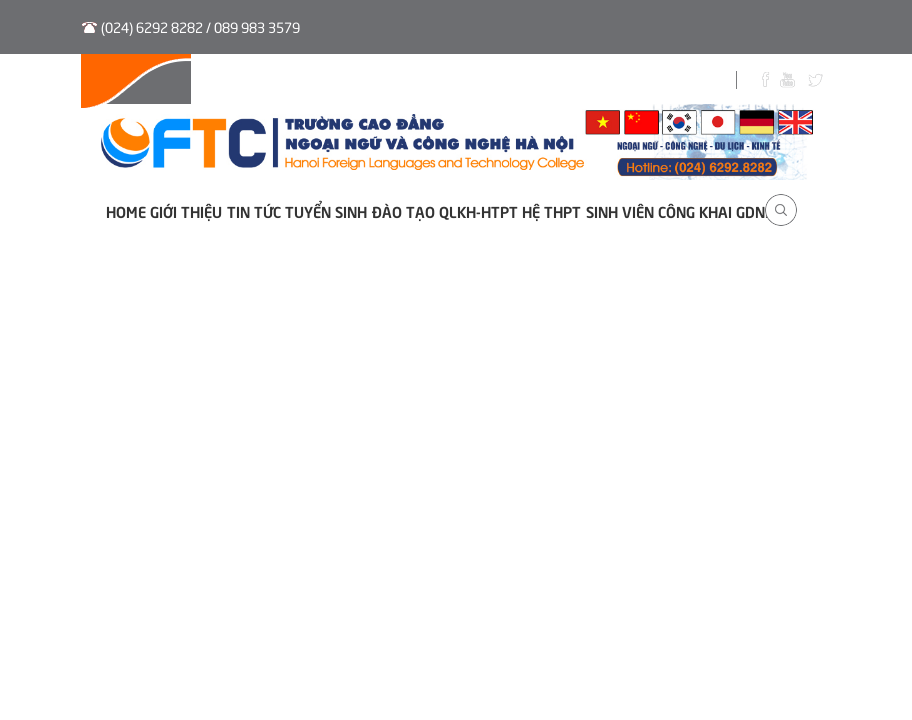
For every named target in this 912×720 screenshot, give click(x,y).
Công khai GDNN (716, 210)
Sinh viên (544, 82)
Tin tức (254, 210)
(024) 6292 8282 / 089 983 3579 (200, 26)
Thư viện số (447, 82)
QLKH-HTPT (478, 210)
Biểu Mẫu (632, 82)
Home (126, 210)
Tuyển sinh (345, 82)
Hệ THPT (551, 210)
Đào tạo (403, 210)
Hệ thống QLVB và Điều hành (188, 82)
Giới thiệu (186, 210)
